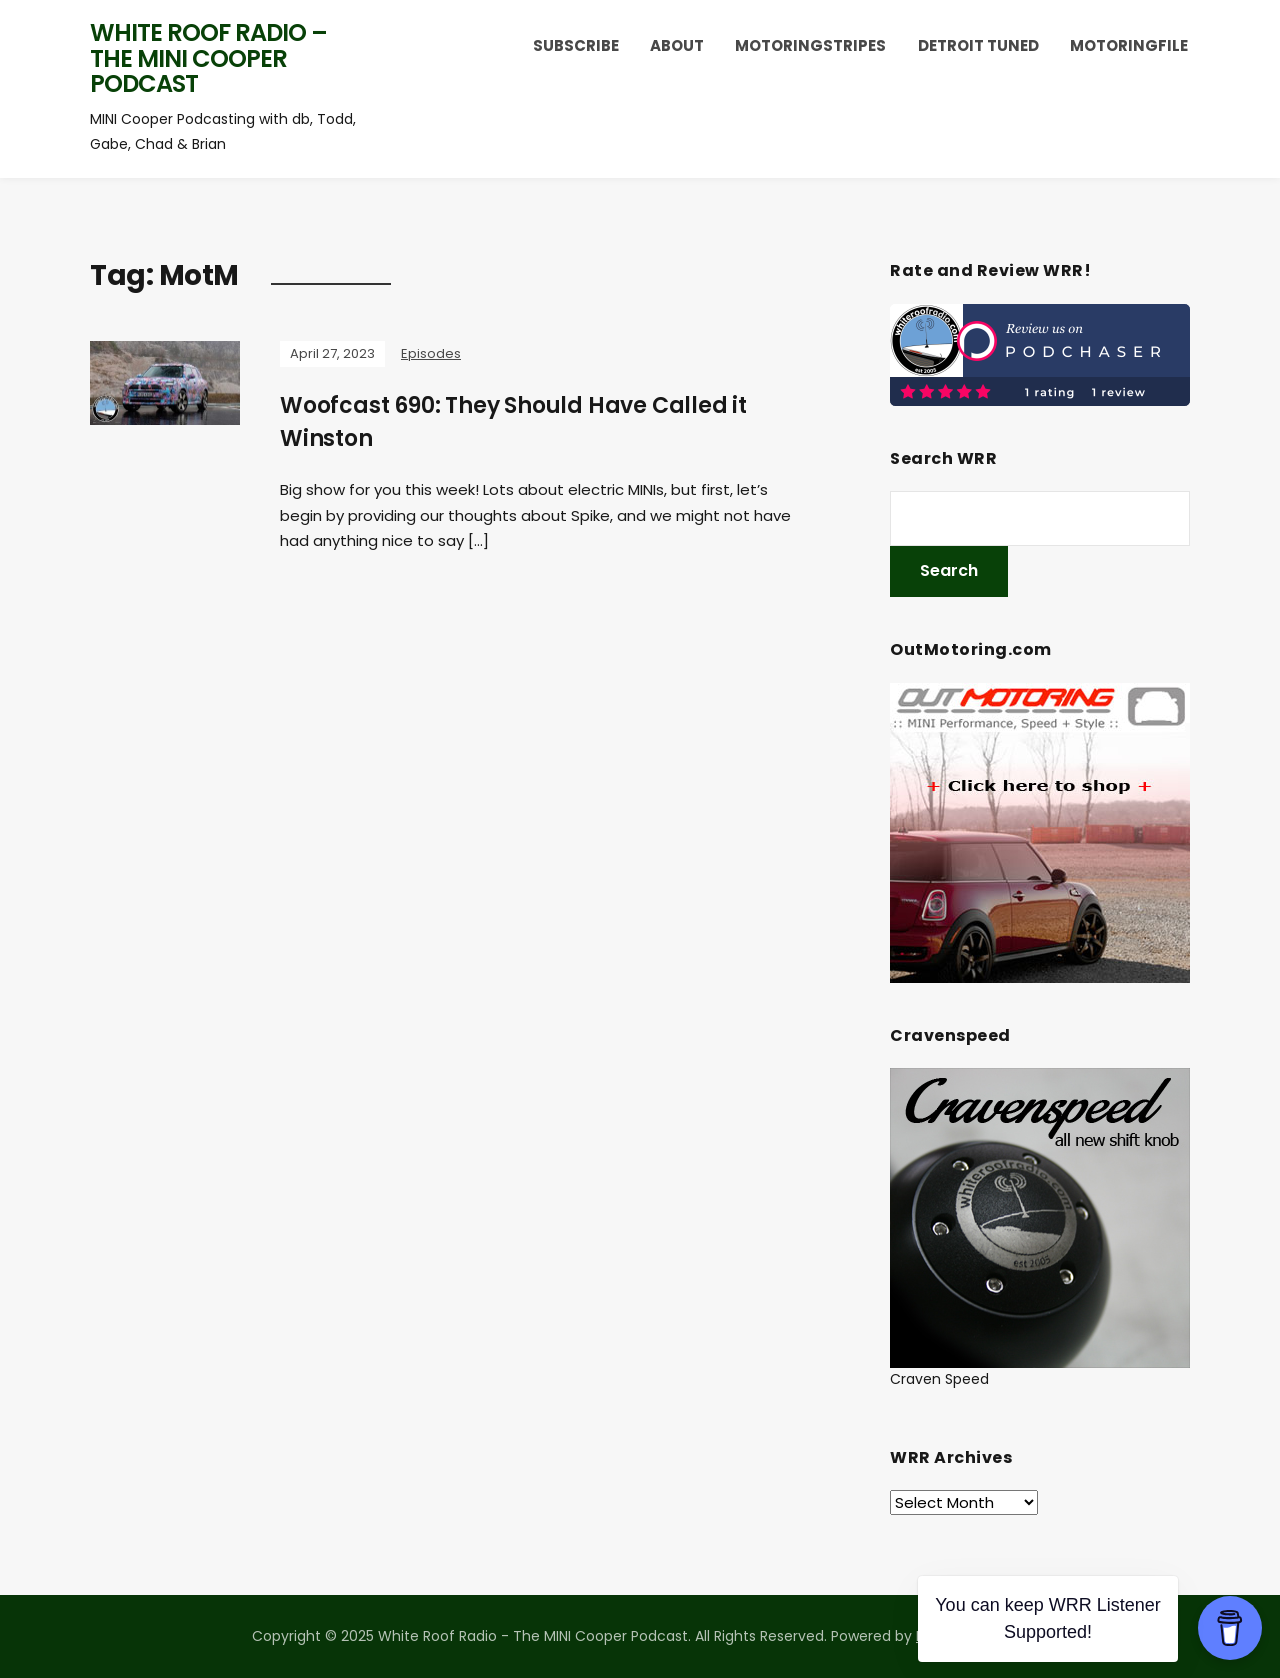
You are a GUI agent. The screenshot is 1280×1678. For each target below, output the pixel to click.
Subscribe (576, 45)
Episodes (431, 353)
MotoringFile (1129, 45)
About (677, 45)
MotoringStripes (810, 45)
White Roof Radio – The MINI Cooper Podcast (208, 58)
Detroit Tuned (978, 45)
